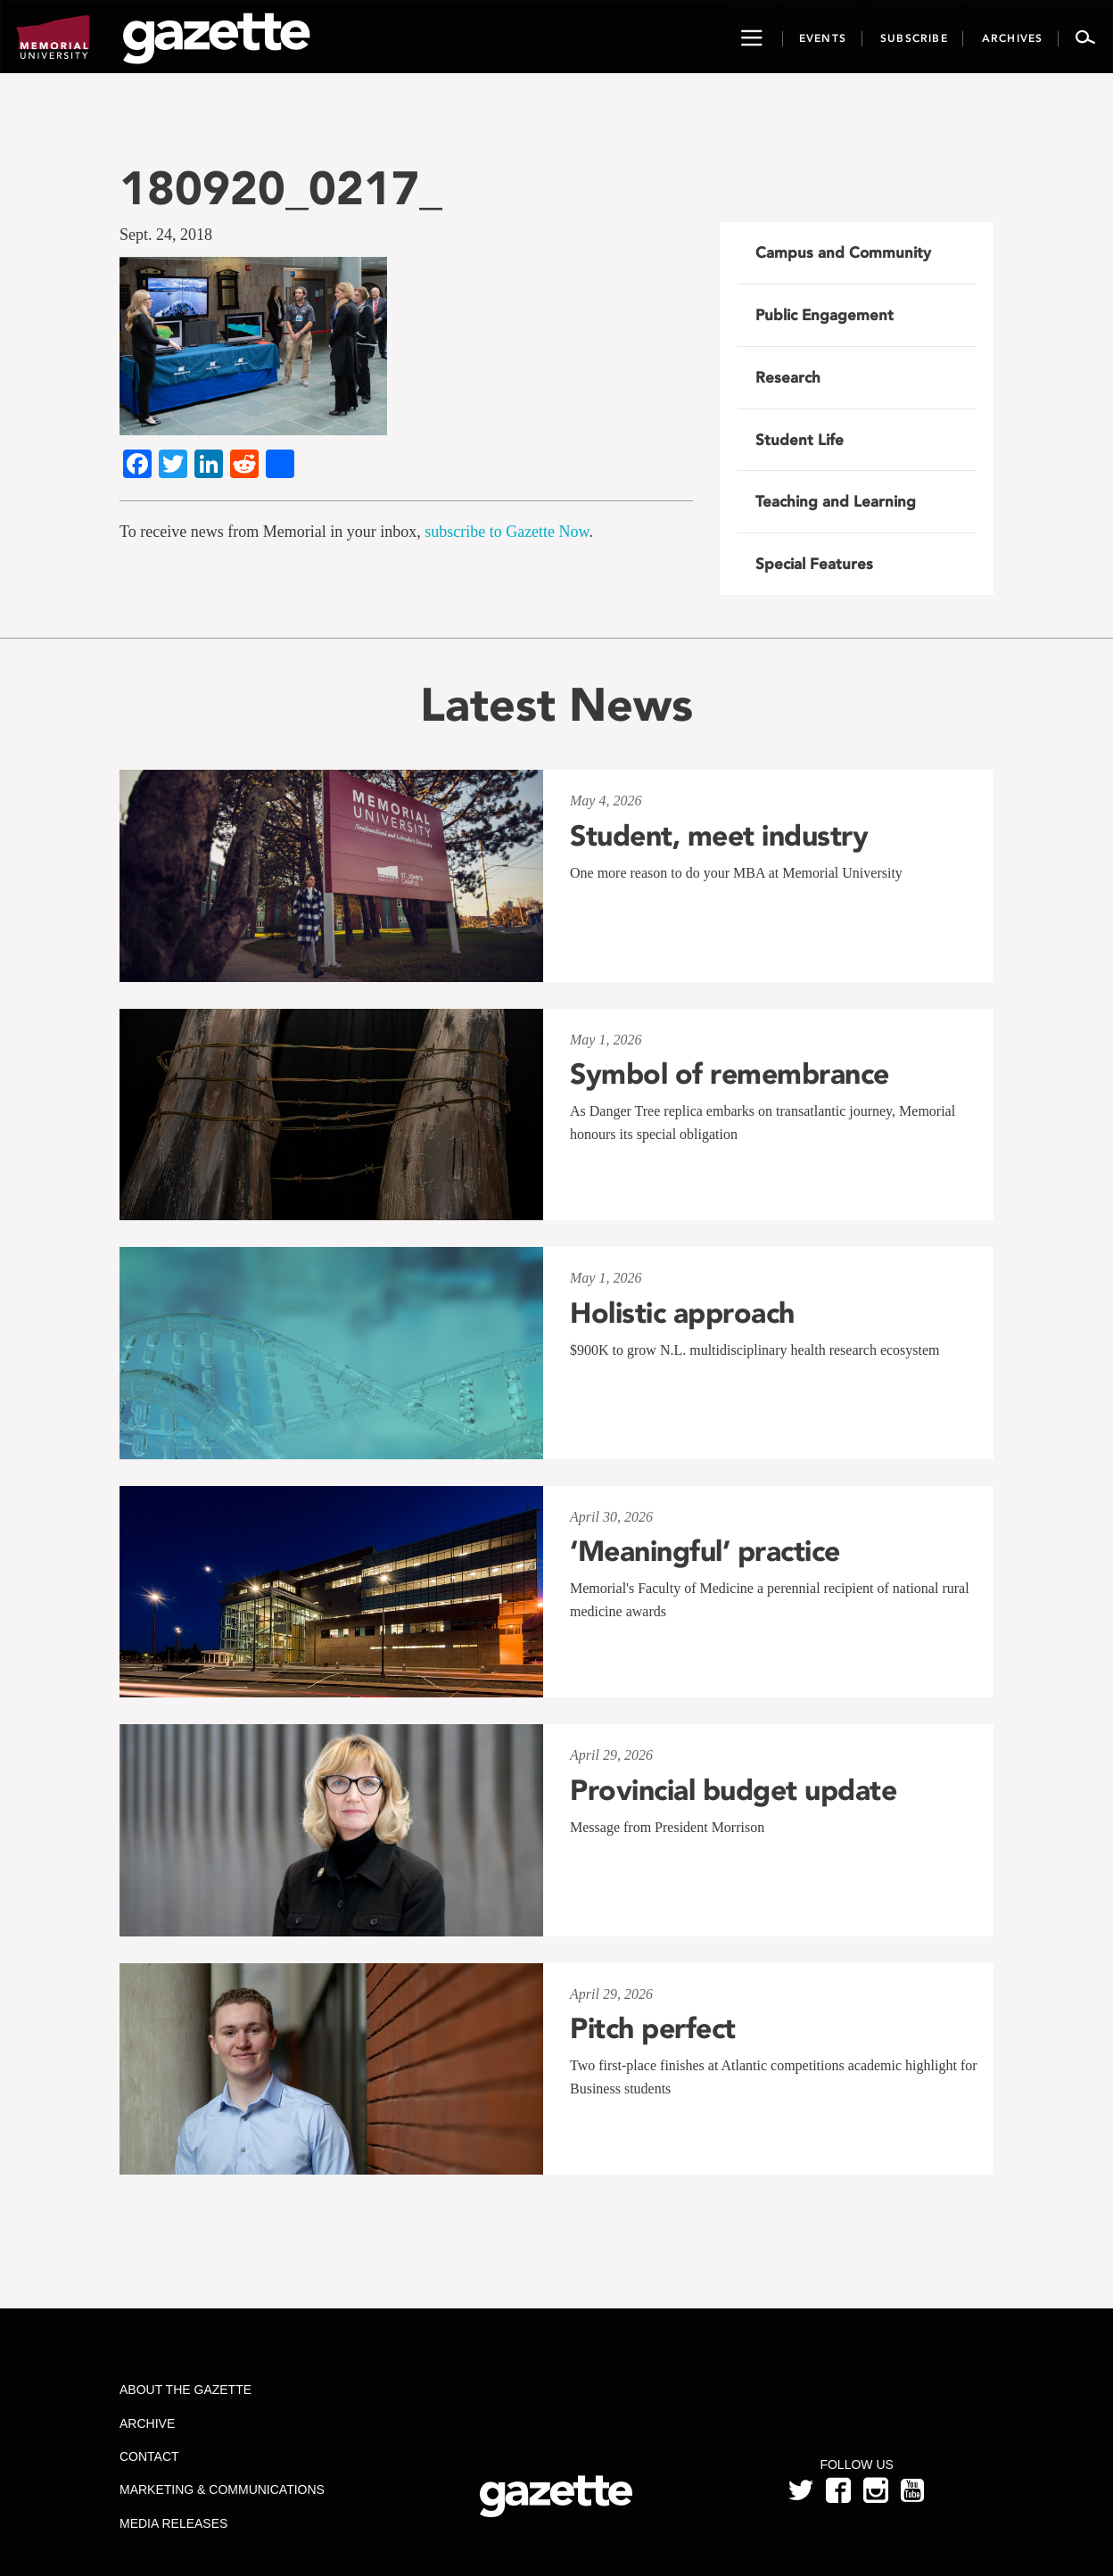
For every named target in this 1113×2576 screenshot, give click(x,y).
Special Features (814, 564)
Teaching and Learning (835, 501)
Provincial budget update (733, 1790)
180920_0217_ (281, 187)
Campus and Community (843, 252)
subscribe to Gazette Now (507, 532)
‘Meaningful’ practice (705, 1551)
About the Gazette (185, 2389)
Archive (147, 2423)
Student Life (799, 440)
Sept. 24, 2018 (166, 235)
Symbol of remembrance (729, 1073)
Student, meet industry (719, 835)
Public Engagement (824, 315)
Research (787, 377)
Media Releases (173, 2523)
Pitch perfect (653, 2028)
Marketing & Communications (222, 2489)
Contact (149, 2456)
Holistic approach (682, 1312)
